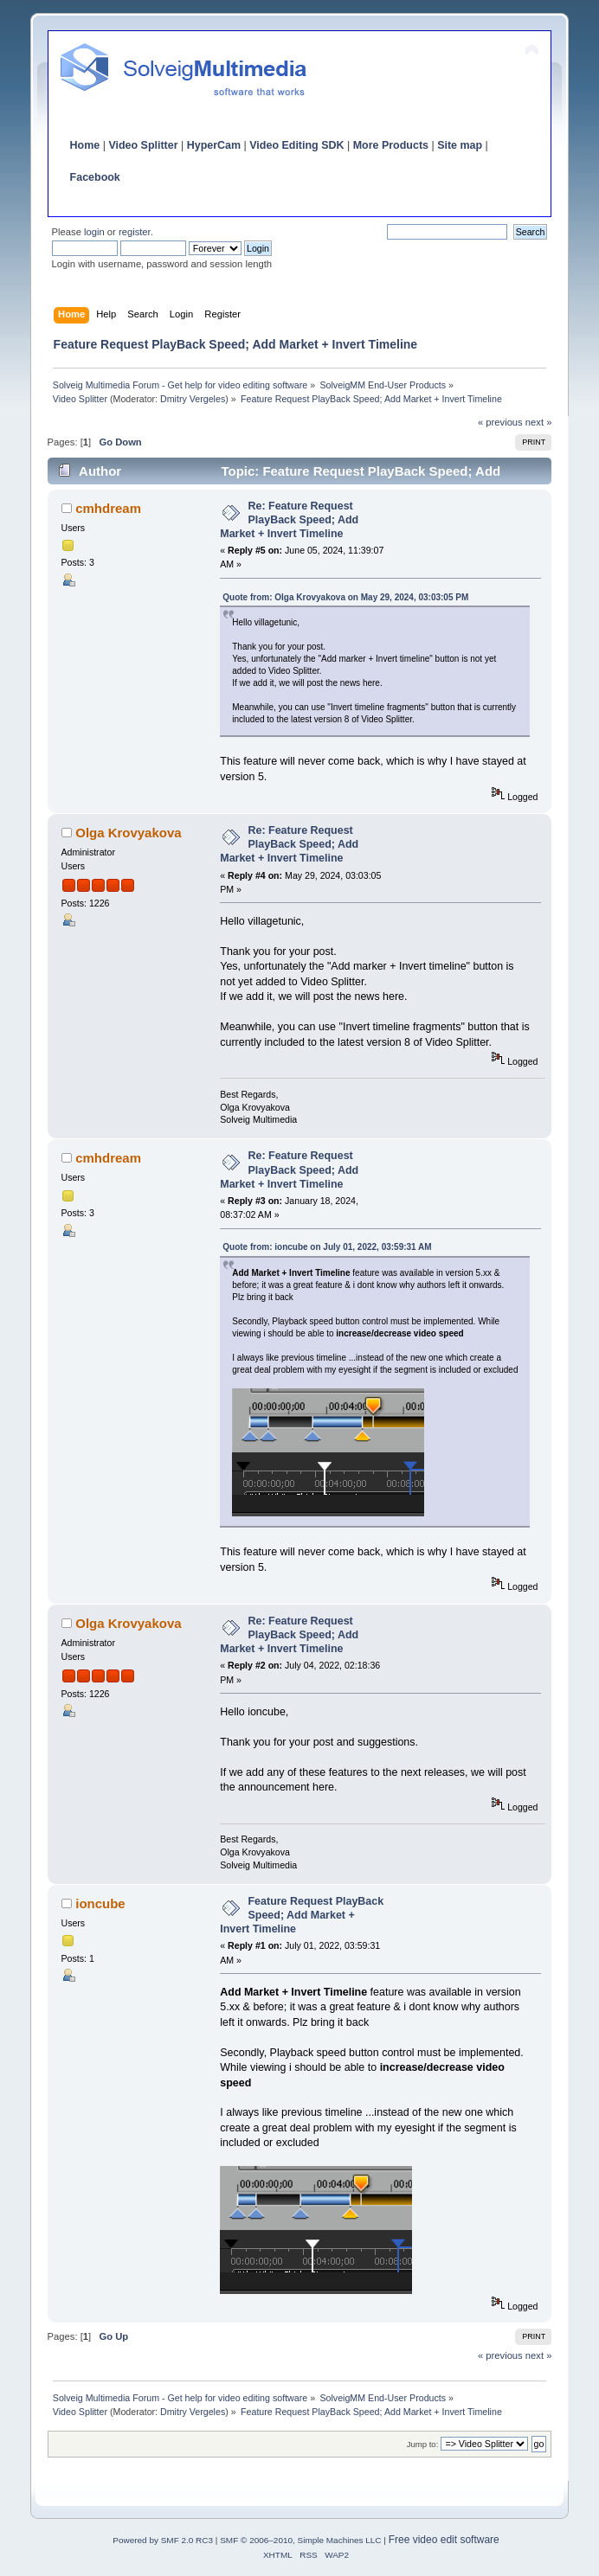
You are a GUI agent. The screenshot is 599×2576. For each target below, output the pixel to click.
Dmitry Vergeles (192, 399)
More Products (390, 145)
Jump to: (423, 2444)
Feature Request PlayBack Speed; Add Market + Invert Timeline (301, 1915)
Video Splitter (142, 145)
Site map (459, 145)
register (135, 232)
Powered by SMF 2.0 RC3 (163, 2540)
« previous (500, 422)
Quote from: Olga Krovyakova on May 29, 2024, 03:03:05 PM (345, 597)
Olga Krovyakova (128, 832)
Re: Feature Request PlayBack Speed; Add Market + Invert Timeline (289, 520)
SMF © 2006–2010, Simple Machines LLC (300, 2540)
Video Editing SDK (296, 145)
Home (85, 145)
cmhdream (108, 508)
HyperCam (214, 145)
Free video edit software (444, 2540)
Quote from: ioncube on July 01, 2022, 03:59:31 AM (326, 1247)
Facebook (95, 177)
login (94, 232)
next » (538, 422)
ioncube (100, 1903)
